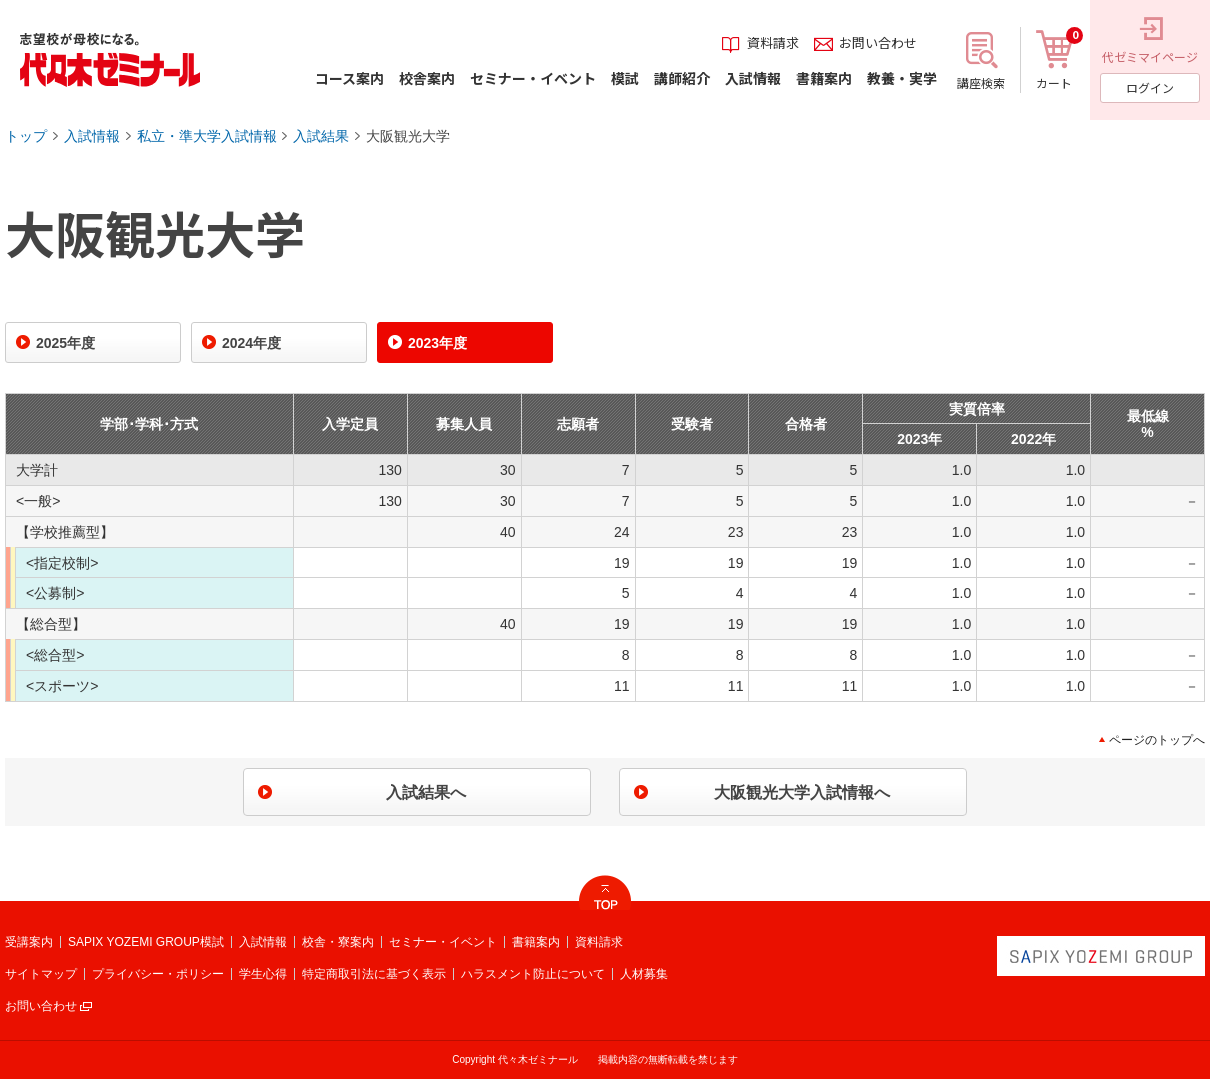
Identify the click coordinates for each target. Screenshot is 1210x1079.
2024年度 (251, 343)
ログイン (1150, 87)
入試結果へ (426, 792)
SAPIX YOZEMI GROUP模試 (146, 942)
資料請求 (599, 942)
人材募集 (644, 974)
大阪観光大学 (408, 136)
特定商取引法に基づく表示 (374, 974)
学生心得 (263, 974)
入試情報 (92, 136)
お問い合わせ (41, 1006)
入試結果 (321, 136)
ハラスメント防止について (533, 974)
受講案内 (29, 942)
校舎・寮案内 (338, 942)
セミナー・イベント (443, 942)
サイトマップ (41, 974)
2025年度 (65, 343)
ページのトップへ (1157, 740)
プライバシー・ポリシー (158, 974)
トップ (26, 136)
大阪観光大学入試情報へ (802, 792)
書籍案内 (536, 942)
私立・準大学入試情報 (207, 136)
